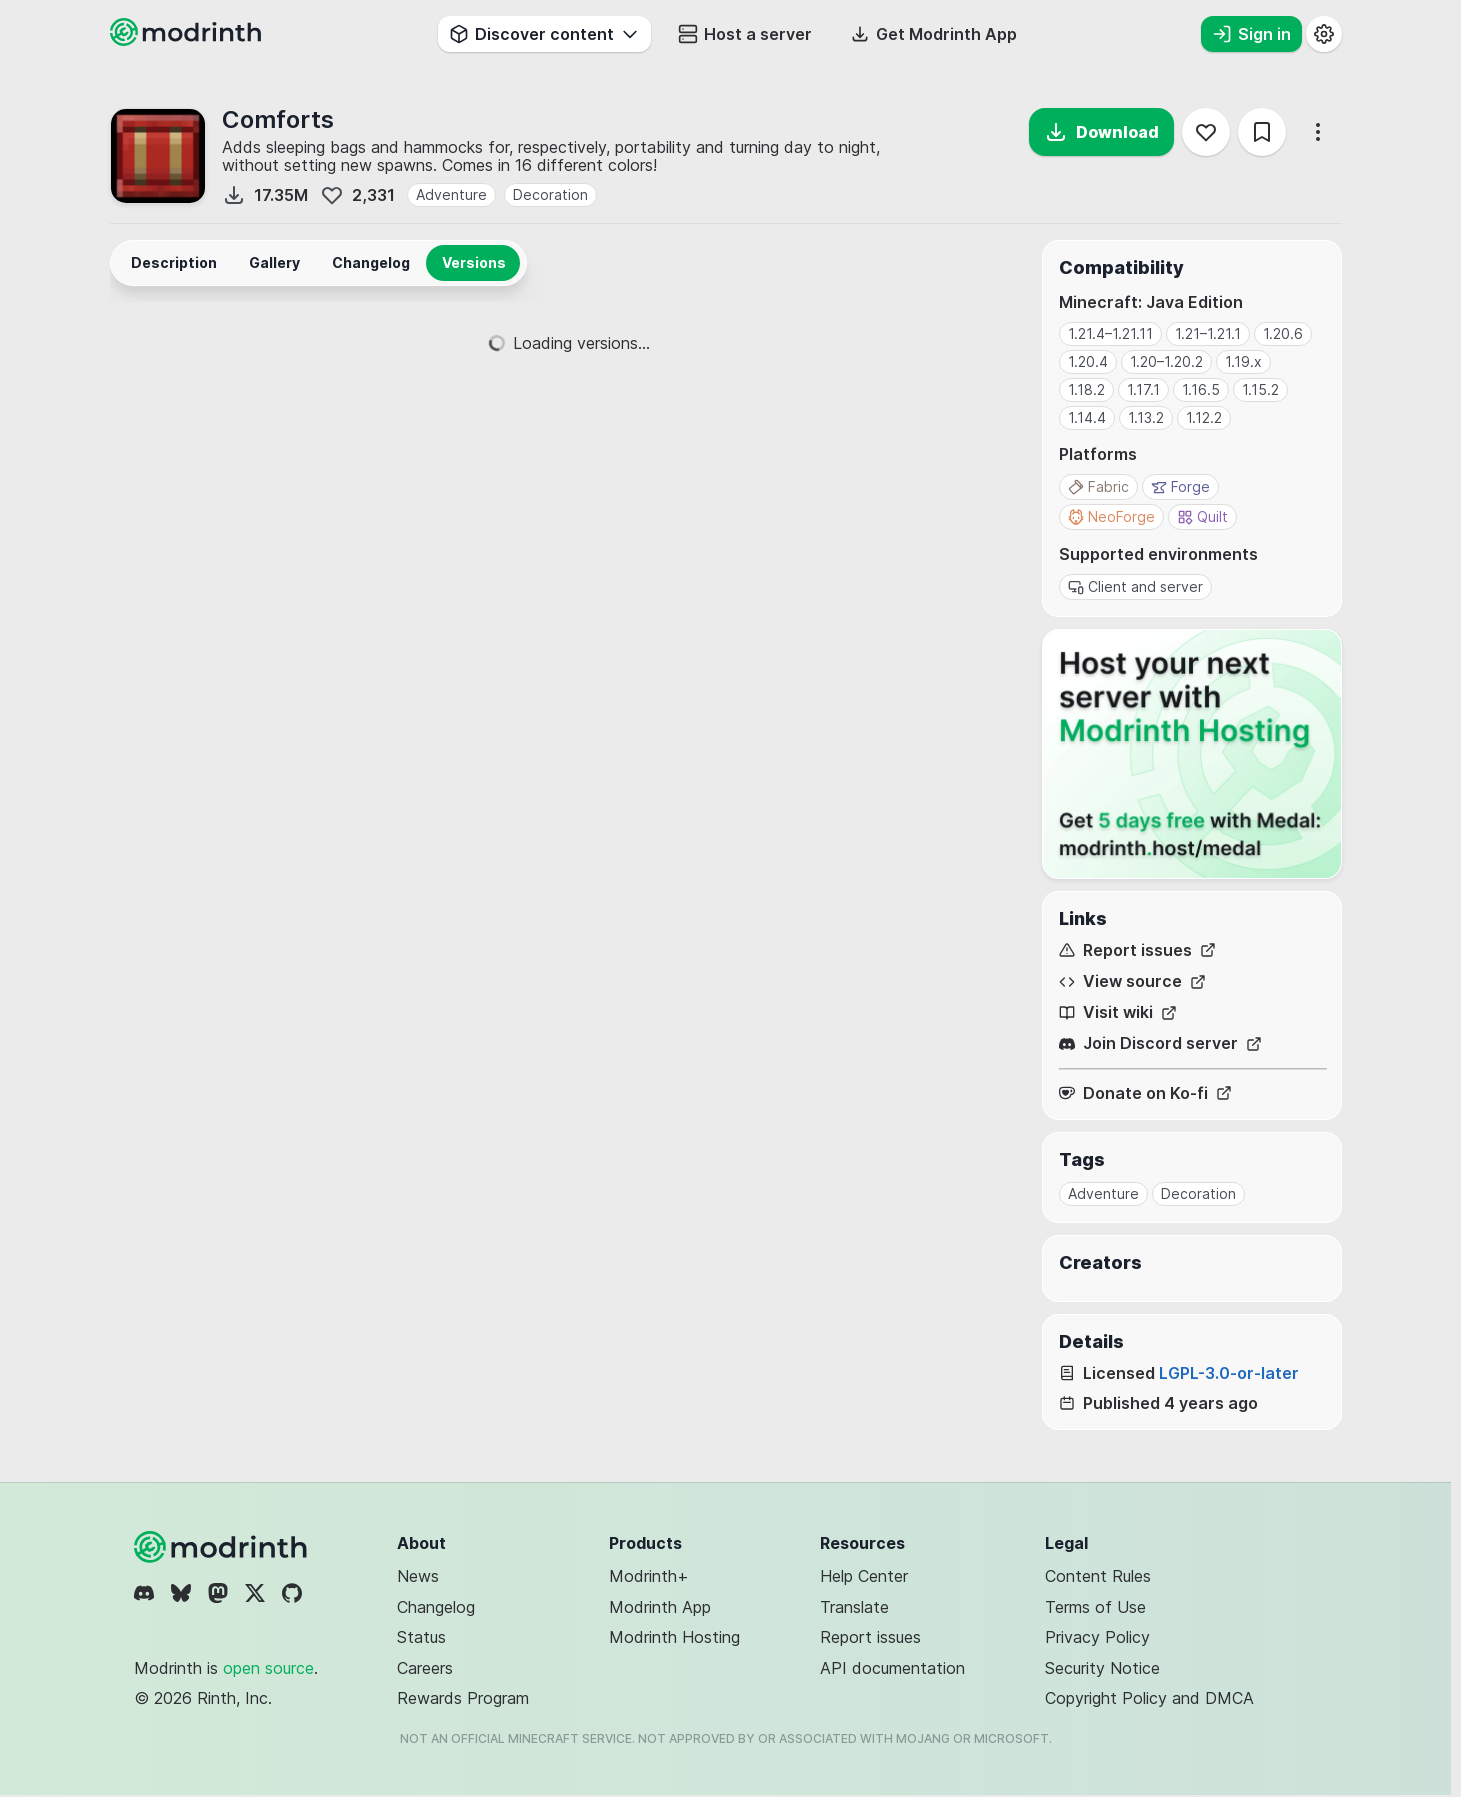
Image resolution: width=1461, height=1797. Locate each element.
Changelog (436, 1607)
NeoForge (1111, 516)
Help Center (864, 1576)
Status (421, 1637)
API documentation (892, 1668)
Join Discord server (1160, 1043)
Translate (854, 1607)
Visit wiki (1118, 1012)
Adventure (451, 194)
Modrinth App (660, 1607)
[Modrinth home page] (188, 40)
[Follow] (1206, 132)
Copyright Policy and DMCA (1149, 1698)
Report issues (1137, 950)
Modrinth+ (649, 1576)
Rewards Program (463, 1698)
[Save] (1262, 132)
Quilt (1202, 516)
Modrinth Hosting (674, 1637)
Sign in (1251, 34)
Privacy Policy (1097, 1637)
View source (1132, 981)
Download (1101, 132)
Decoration (550, 194)
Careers (425, 1668)
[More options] (1318, 132)
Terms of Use (1095, 1607)
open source (268, 1668)
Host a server (745, 34)
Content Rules (1098, 1576)
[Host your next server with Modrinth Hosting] (1192, 754)
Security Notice (1102, 1668)
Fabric (1098, 486)
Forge (1180, 486)
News (418, 1576)
